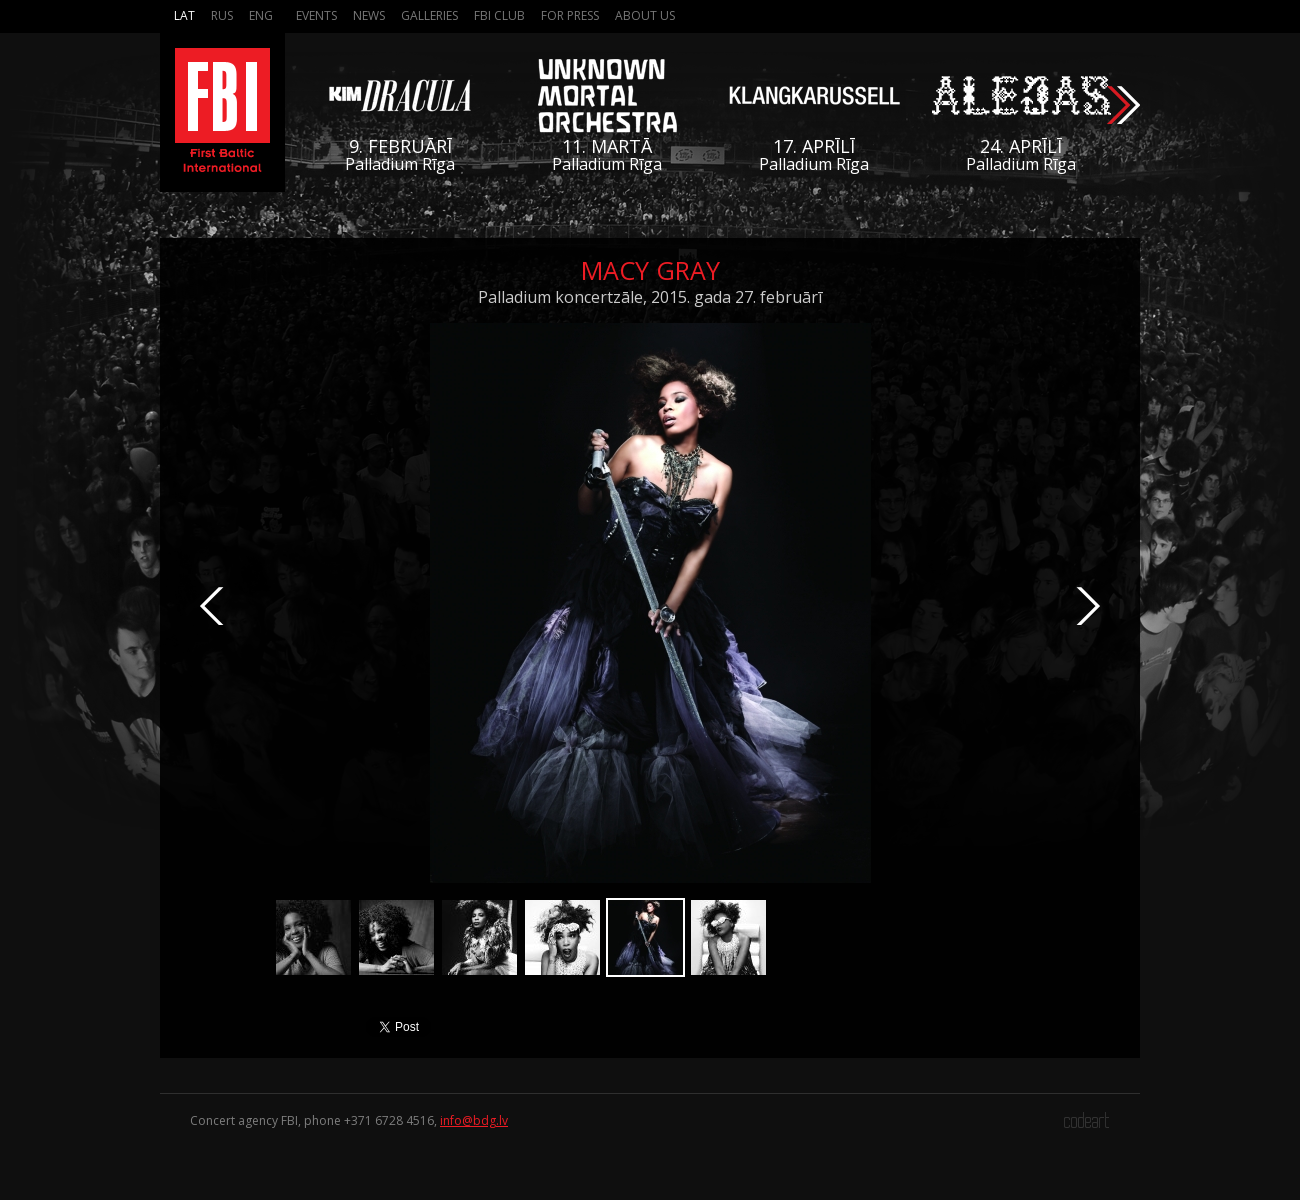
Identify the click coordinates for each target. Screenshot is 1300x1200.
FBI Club (499, 15)
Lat (184, 15)
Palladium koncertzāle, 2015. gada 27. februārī (650, 297)
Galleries (429, 15)
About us (645, 15)
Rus (222, 15)
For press (570, 15)
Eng (261, 15)
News (369, 15)
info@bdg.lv (474, 1120)
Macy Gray (650, 270)
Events (316, 15)
